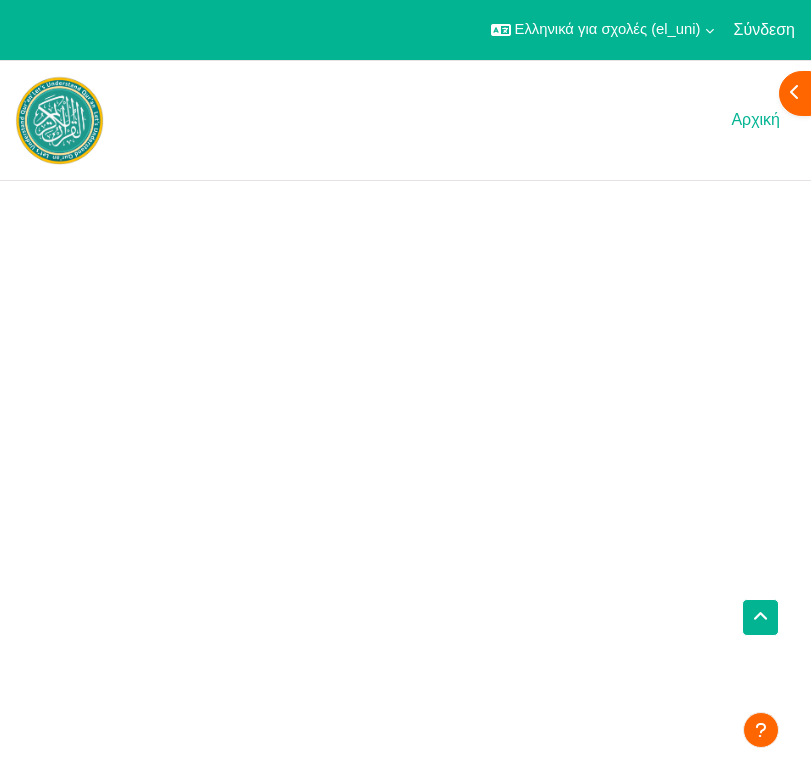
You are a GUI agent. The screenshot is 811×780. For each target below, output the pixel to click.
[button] (602, 30)
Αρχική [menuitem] (755, 119)
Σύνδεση (764, 29)
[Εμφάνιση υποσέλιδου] (761, 730)
